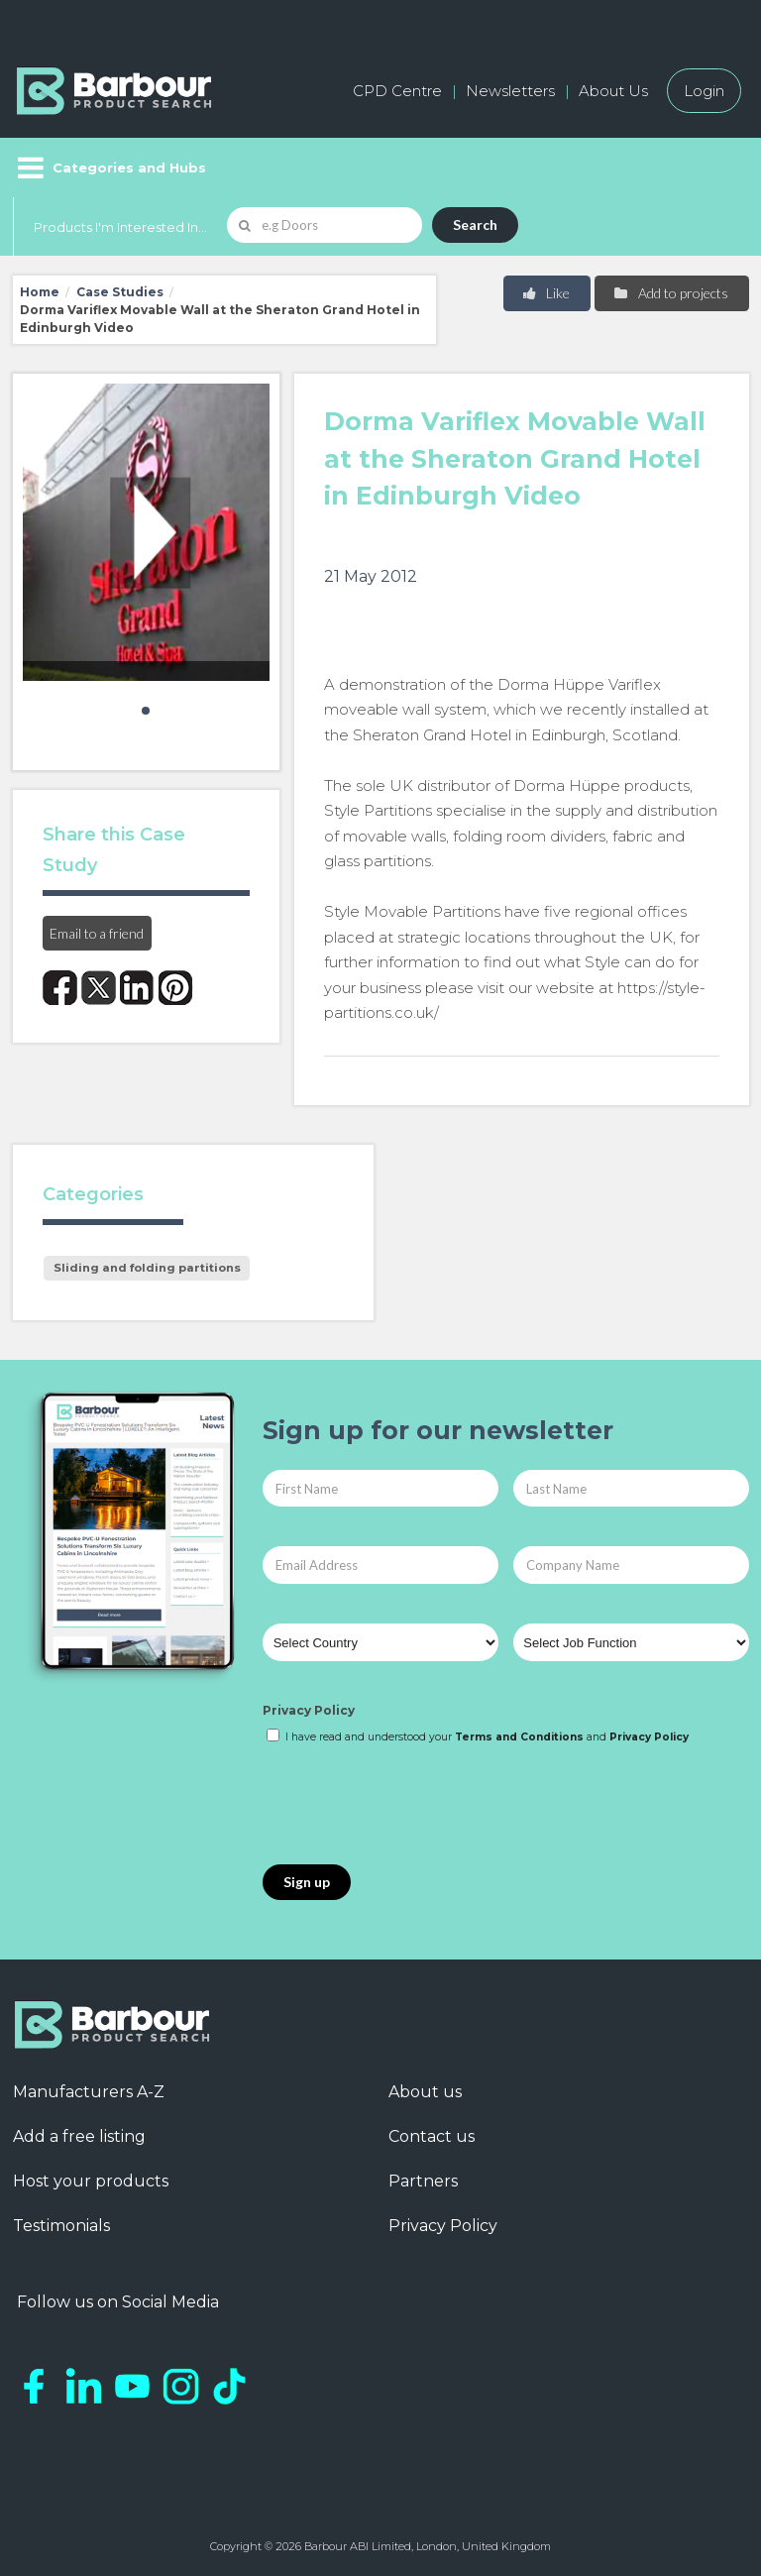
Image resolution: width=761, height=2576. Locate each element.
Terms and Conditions (519, 1737)
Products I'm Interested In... (120, 227)
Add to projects (670, 292)
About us (425, 2091)
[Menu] (109, 167)
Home (39, 291)
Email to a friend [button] (97, 933)
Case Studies (119, 291)
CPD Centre (397, 90)
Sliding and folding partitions (147, 1268)
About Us (613, 90)
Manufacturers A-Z (88, 2091)
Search (475, 224)
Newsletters (510, 90)
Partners (423, 2181)
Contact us (431, 2136)
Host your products (90, 2181)
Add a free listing (79, 2136)
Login (704, 90)
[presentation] (413, 1806)
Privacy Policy (309, 1710)
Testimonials (61, 2225)
